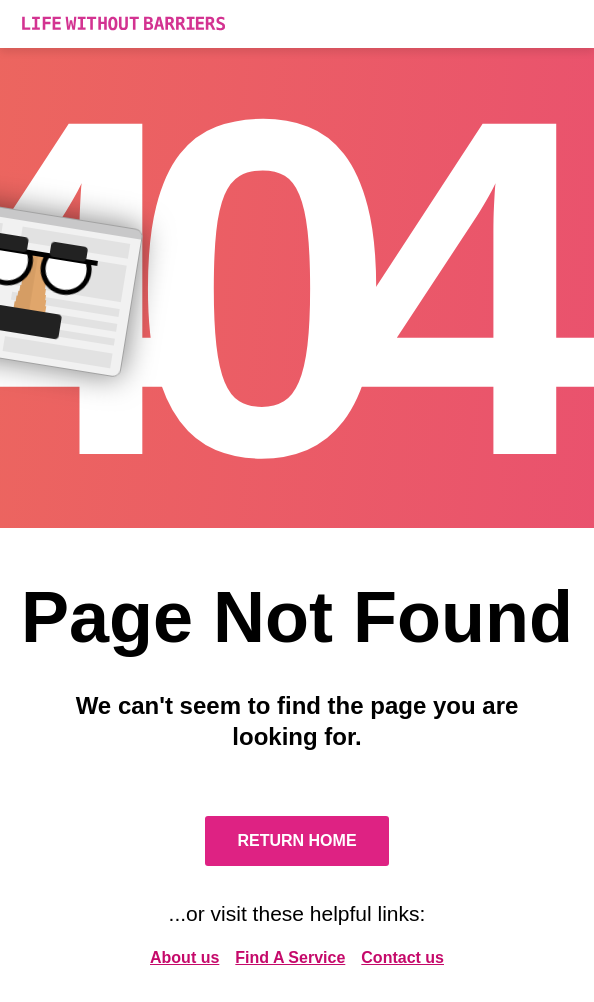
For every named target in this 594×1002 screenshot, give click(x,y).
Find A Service (290, 957)
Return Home (296, 840)
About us (184, 957)
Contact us (402, 957)
